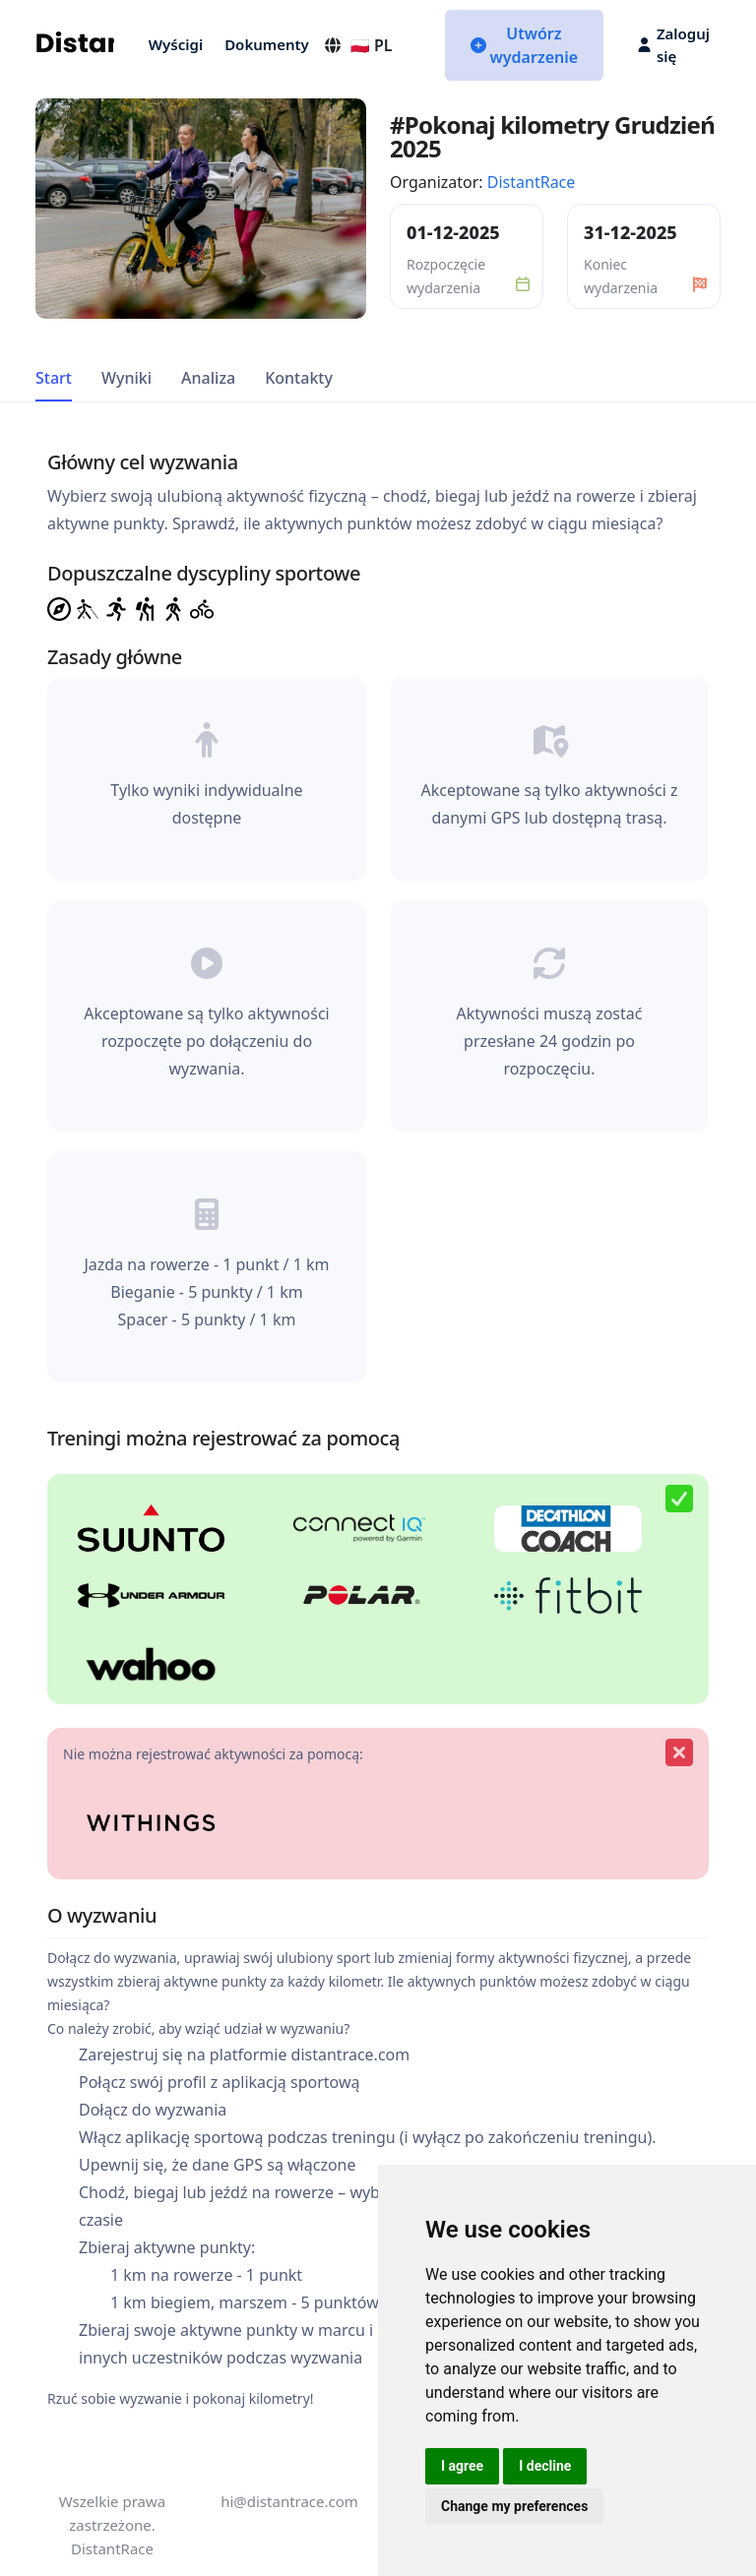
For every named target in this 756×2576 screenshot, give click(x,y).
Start (53, 378)
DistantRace (531, 182)
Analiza (208, 378)
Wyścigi (176, 44)
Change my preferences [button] (514, 2506)
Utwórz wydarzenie (525, 45)
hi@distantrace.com (289, 2501)
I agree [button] (462, 2466)
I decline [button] (545, 2466)
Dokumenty (266, 44)
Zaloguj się (674, 45)
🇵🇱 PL (358, 45)
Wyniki (126, 378)
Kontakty (299, 378)
